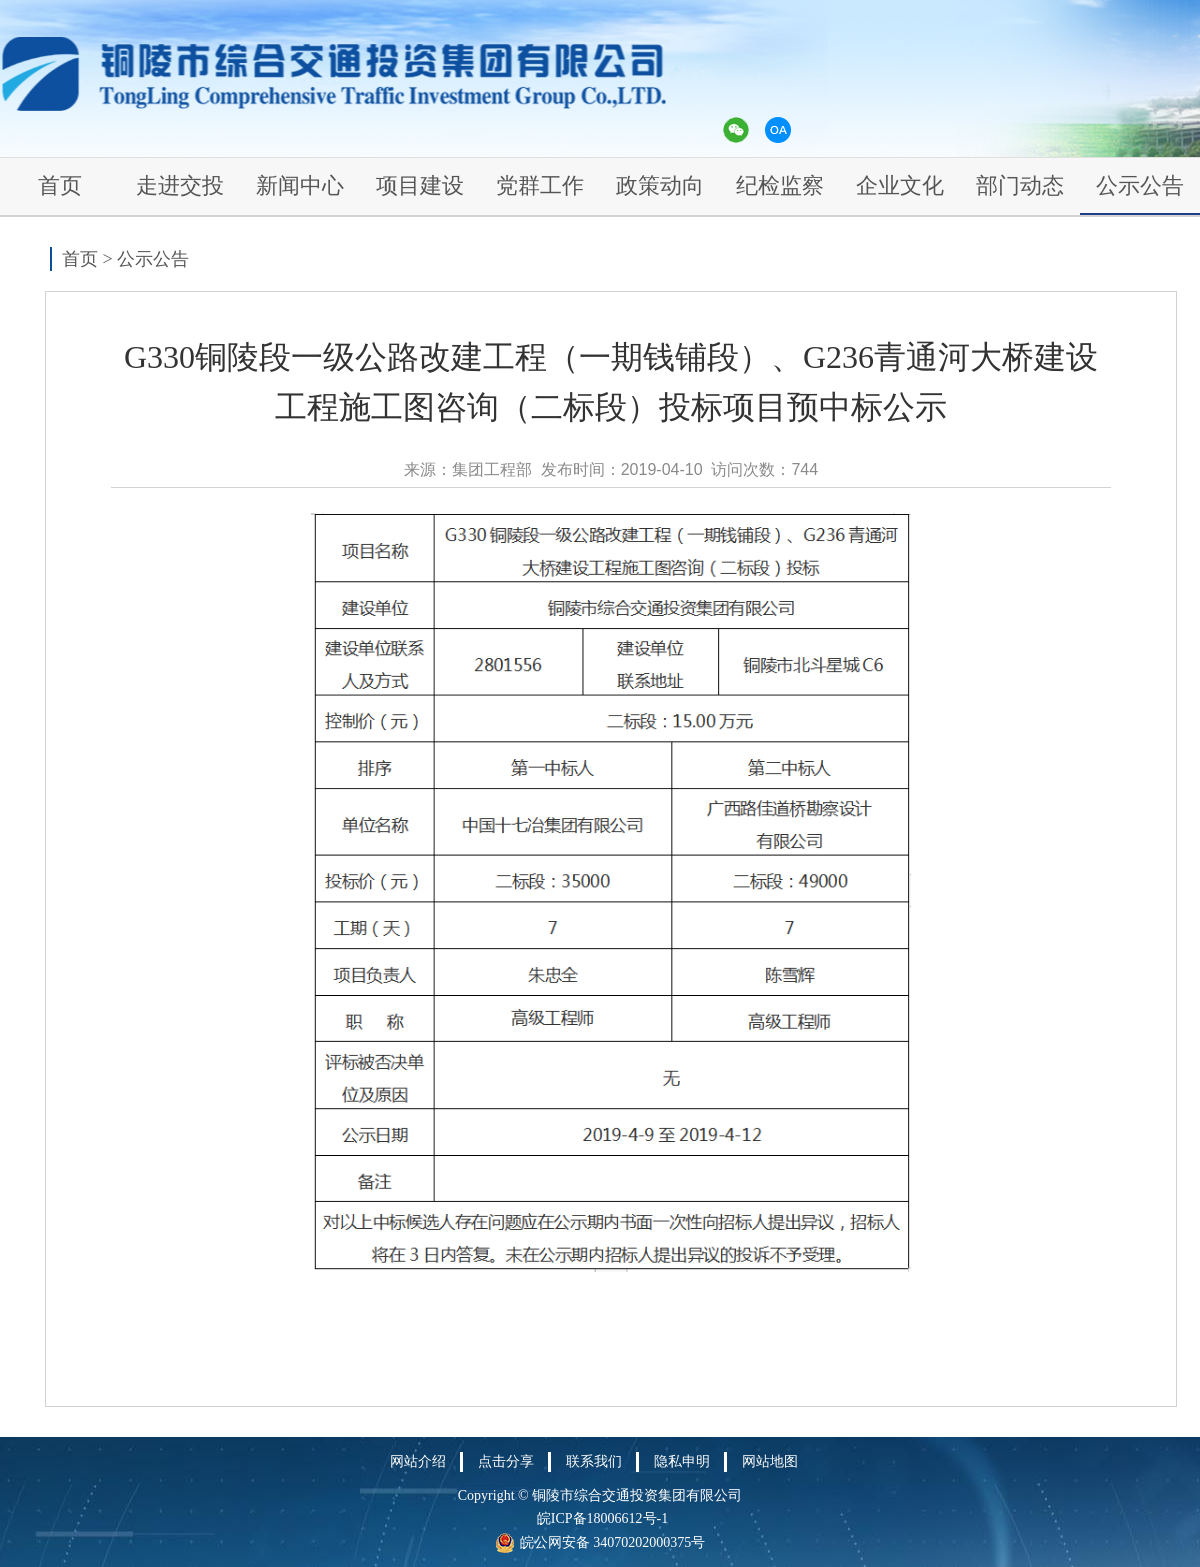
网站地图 (770, 1461)
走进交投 (180, 185)
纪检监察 (780, 185)
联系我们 (594, 1461)
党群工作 (540, 185)
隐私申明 (682, 1461)
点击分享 (506, 1461)
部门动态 (1020, 185)
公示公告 (1140, 185)
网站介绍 (418, 1461)
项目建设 (420, 185)
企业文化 (900, 185)
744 (804, 469)
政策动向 (660, 185)
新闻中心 (300, 185)
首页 (60, 185)
